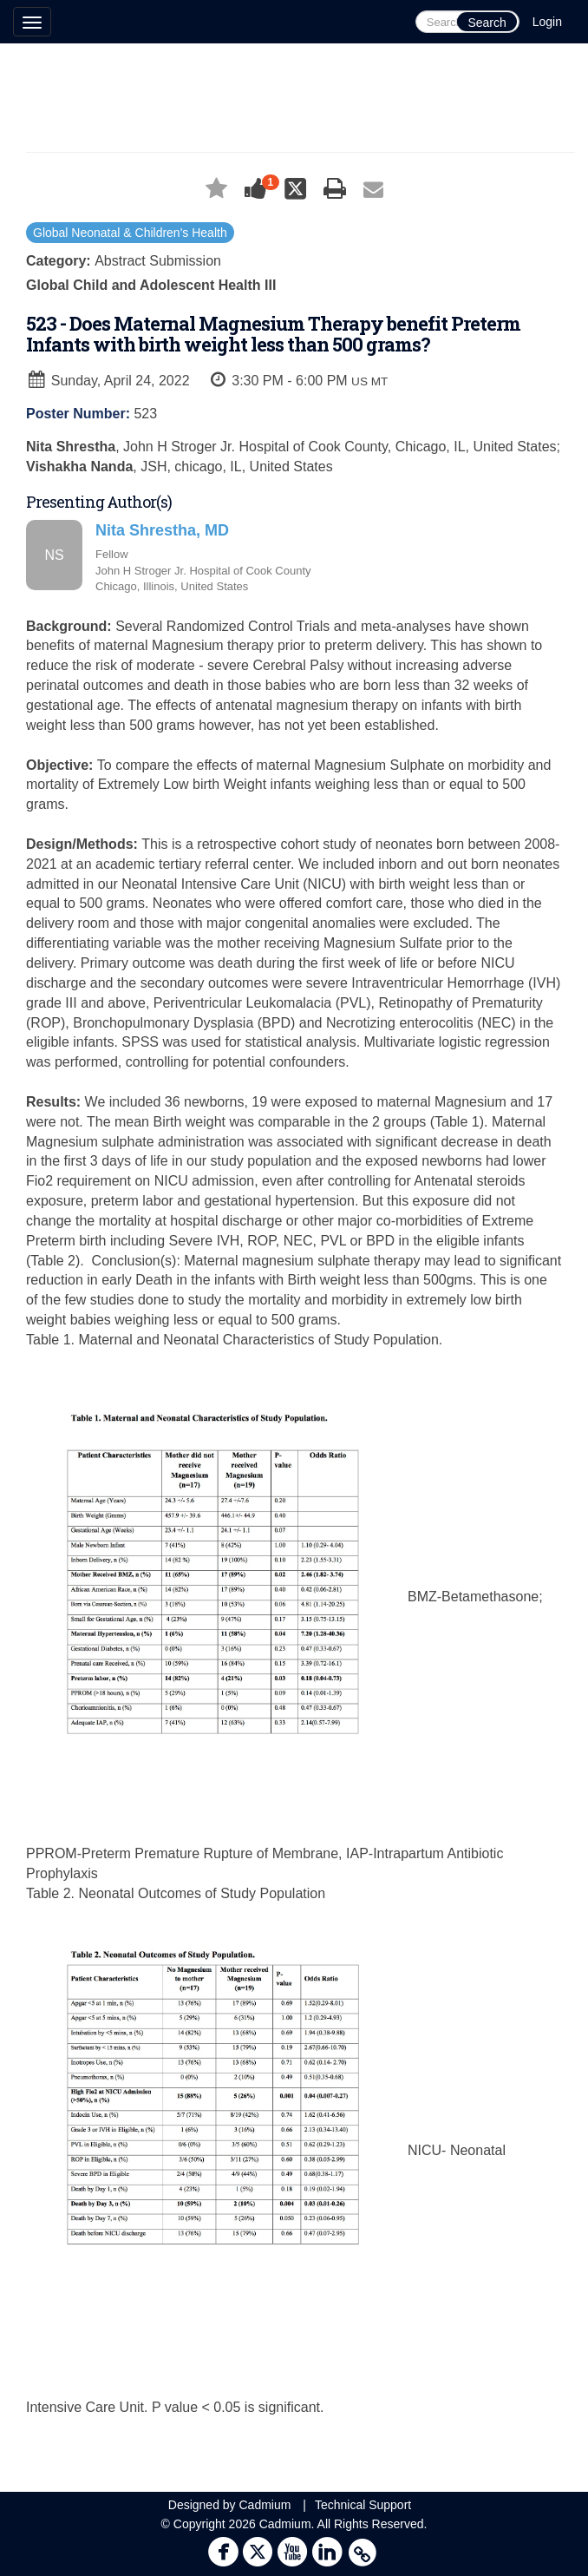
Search (486, 23)
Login (547, 22)
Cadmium (264, 2505)
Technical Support (363, 2505)
